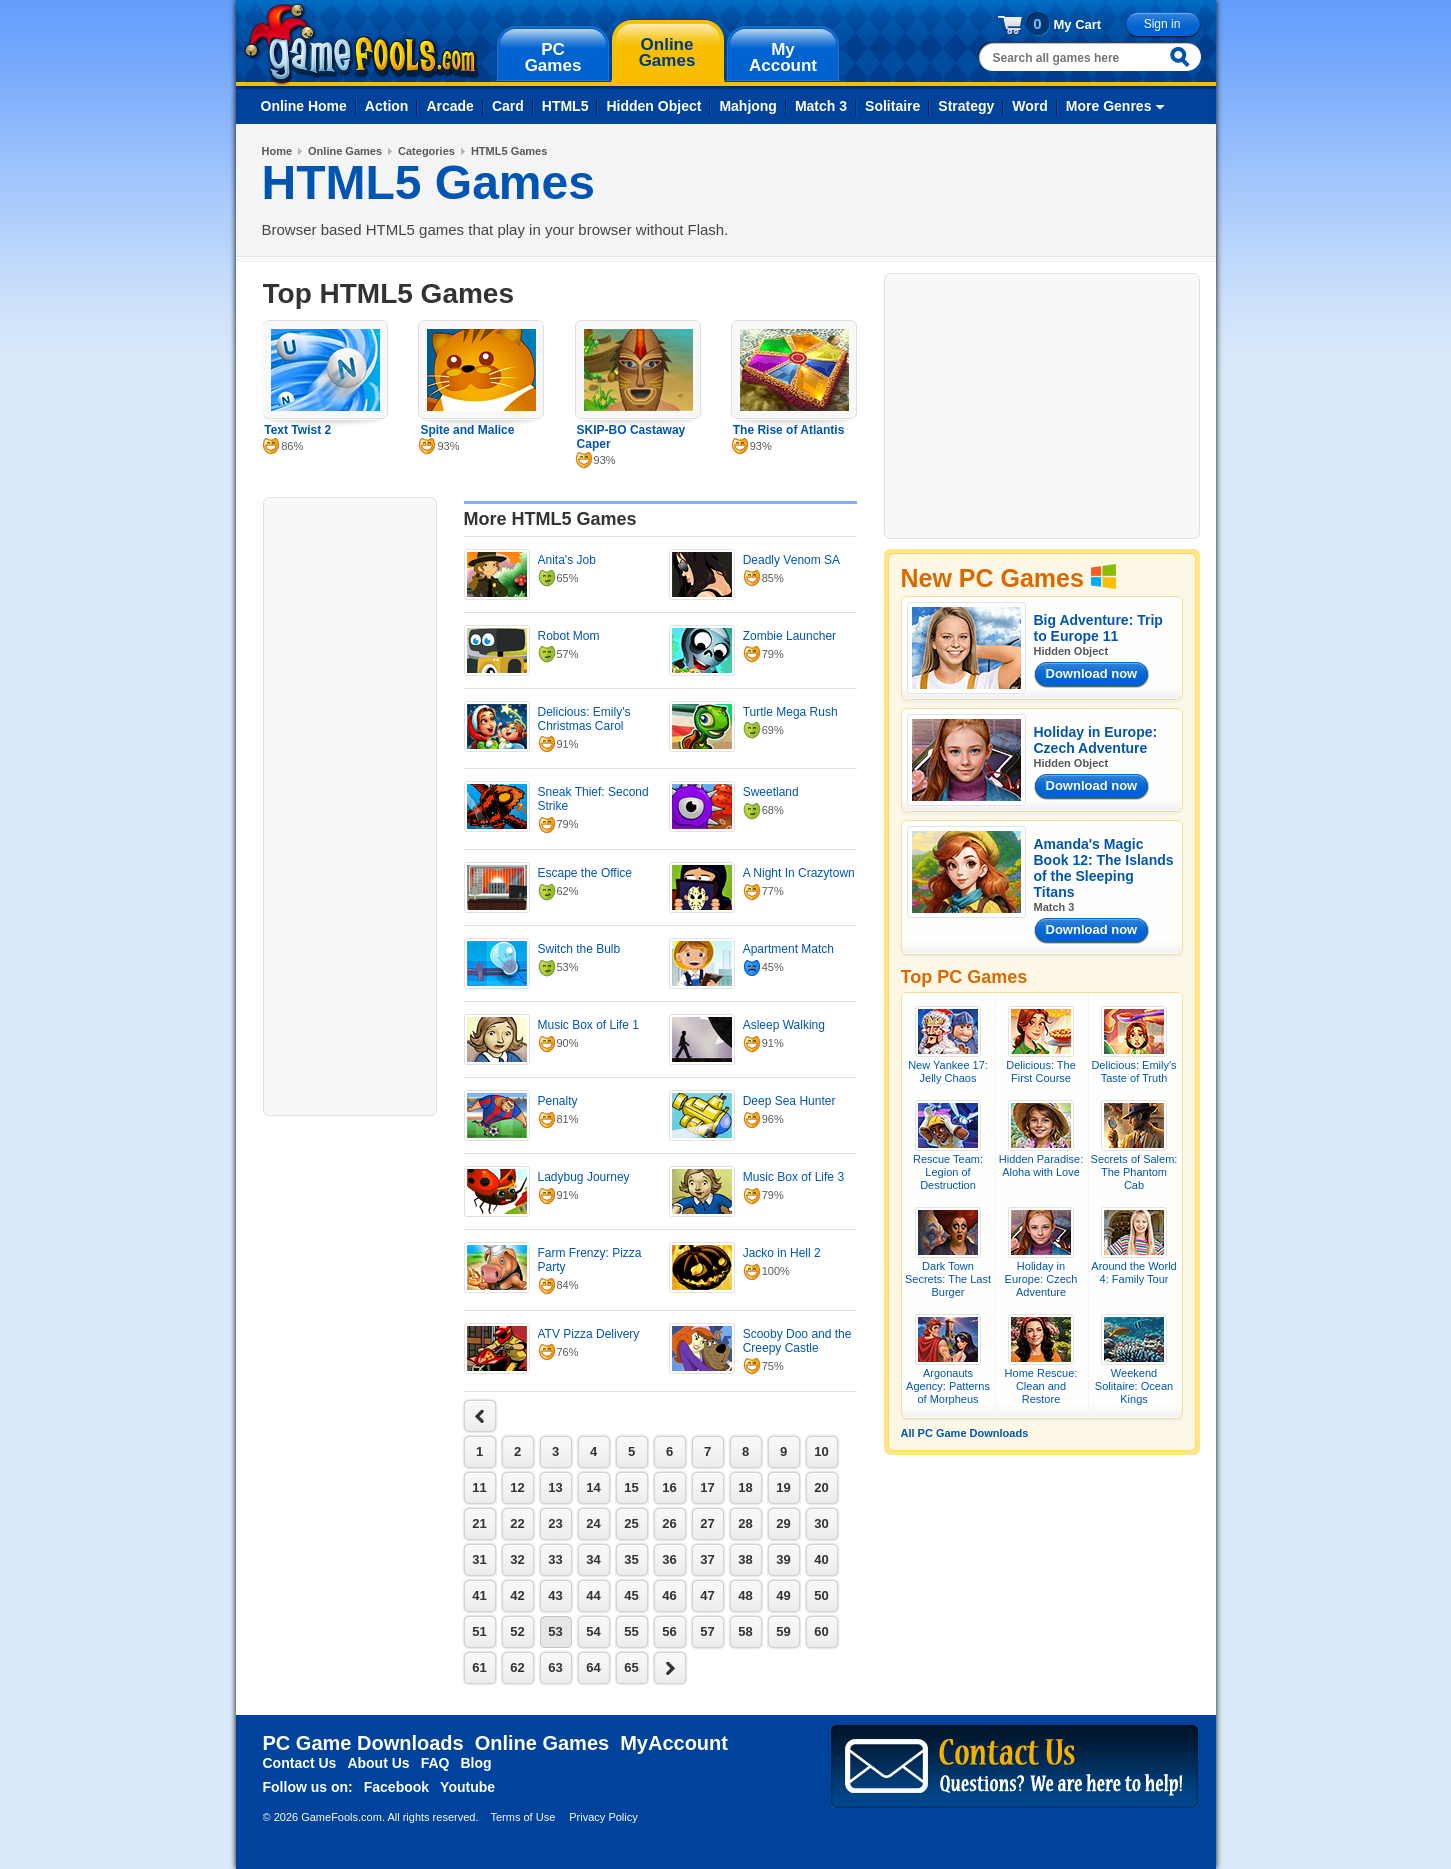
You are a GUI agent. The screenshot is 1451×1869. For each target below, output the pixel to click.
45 (631, 1595)
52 (517, 1631)
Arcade (449, 106)
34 (593, 1559)
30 (821, 1523)
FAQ (435, 1763)
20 (821, 1487)
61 (479, 1667)
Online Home (304, 106)
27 (707, 1523)
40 (821, 1559)
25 (631, 1523)
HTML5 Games (509, 151)
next (480, 1416)
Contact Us (300, 1763)
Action (387, 106)
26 (669, 1523)
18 (745, 1487)
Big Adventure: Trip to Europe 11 (1098, 628)
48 (745, 1595)
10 (821, 1451)
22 (517, 1523)
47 (707, 1595)
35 (631, 1559)
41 (479, 1595)
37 (707, 1559)
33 (555, 1559)
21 (479, 1523)
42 (517, 1595)
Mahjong (748, 106)
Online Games (345, 151)
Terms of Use (522, 1817)
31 (479, 1559)
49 (783, 1595)
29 (783, 1523)
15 (631, 1487)
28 (745, 1523)
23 (555, 1523)
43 (555, 1595)
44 (593, 1595)
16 (669, 1487)
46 (669, 1595)
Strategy (966, 106)
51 (479, 1631)
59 (783, 1631)
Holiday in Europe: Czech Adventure (1096, 740)
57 (707, 1631)
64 (593, 1667)
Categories (426, 151)
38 (745, 1559)
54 (593, 1631)
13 (555, 1487)
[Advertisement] (350, 804)
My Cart (1078, 24)
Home (277, 151)
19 (783, 1487)
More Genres (1109, 106)
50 (821, 1595)
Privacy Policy (603, 1817)
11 (479, 1487)
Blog (475, 1763)
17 (707, 1487)
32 (517, 1559)
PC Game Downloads (363, 1743)
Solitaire (892, 106)
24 (593, 1523)
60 (821, 1631)
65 (631, 1667)
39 (783, 1559)
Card (508, 106)
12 (517, 1487)
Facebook (396, 1787)
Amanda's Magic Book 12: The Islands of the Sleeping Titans (1104, 868)
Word (1030, 106)
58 (745, 1631)
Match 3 (821, 106)
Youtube (467, 1787)
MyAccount (674, 1743)
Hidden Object (653, 106)
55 (631, 1631)
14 (593, 1487)
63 (555, 1667)
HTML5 (565, 106)
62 (517, 1667)
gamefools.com (361, 44)
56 (669, 1631)
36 (669, 1559)
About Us (378, 1763)
